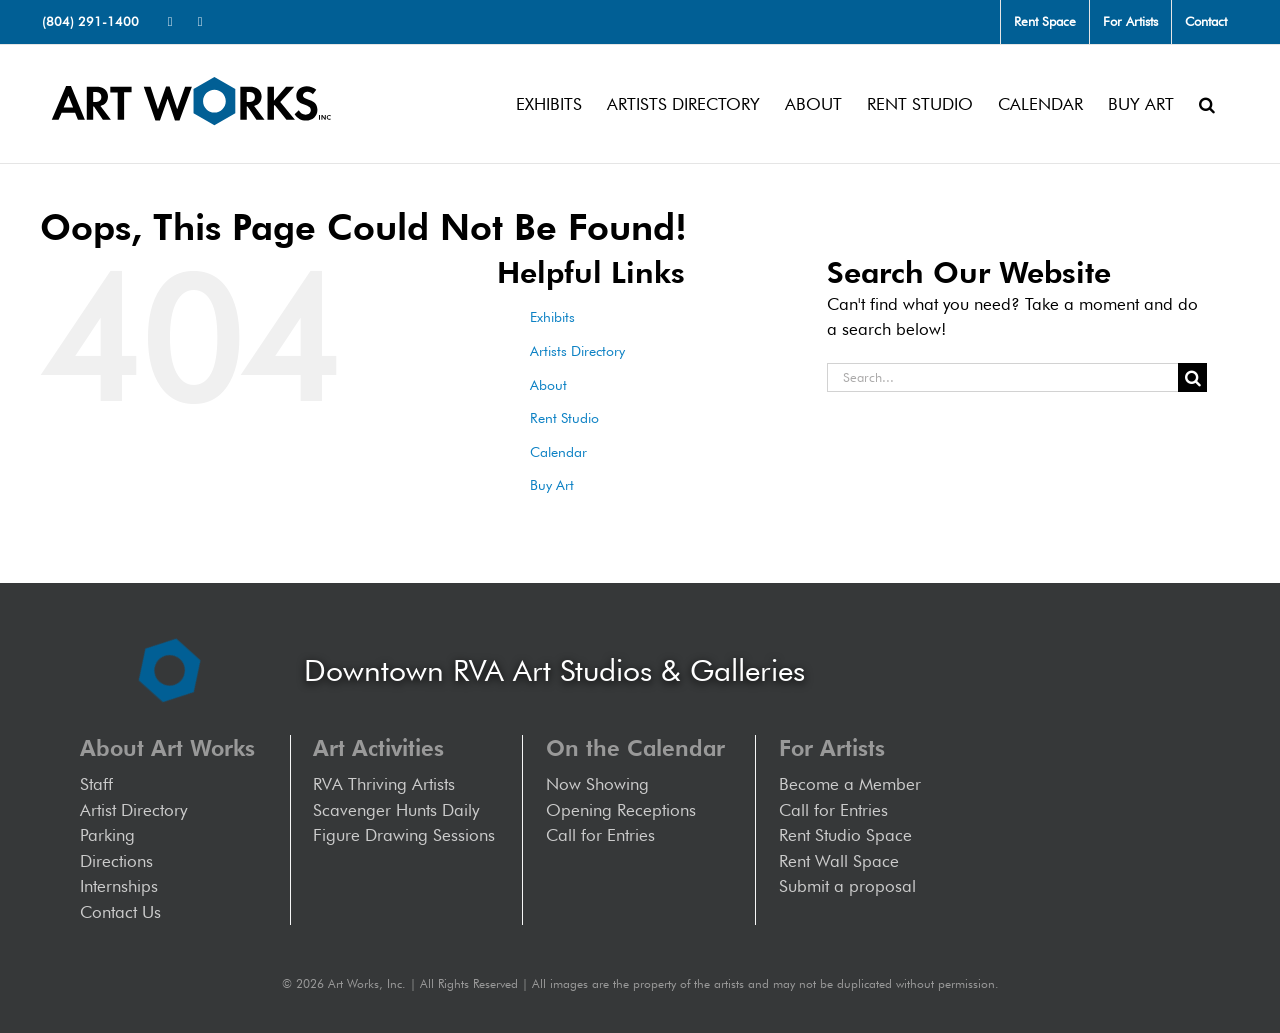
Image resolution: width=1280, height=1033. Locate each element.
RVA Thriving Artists (384, 784)
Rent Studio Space (845, 835)
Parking (107, 835)
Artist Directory (133, 810)
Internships (119, 886)
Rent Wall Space (839, 861)
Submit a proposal (847, 886)
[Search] (1192, 377)
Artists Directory (577, 351)
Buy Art (552, 485)
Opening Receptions (621, 810)
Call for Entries (605, 835)
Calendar (558, 452)
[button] (1207, 104)
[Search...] (1002, 377)
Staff (96, 784)
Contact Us (120, 912)
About (548, 385)
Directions (116, 861)
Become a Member (850, 784)
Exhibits (552, 317)
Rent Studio (564, 418)
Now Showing (597, 784)
